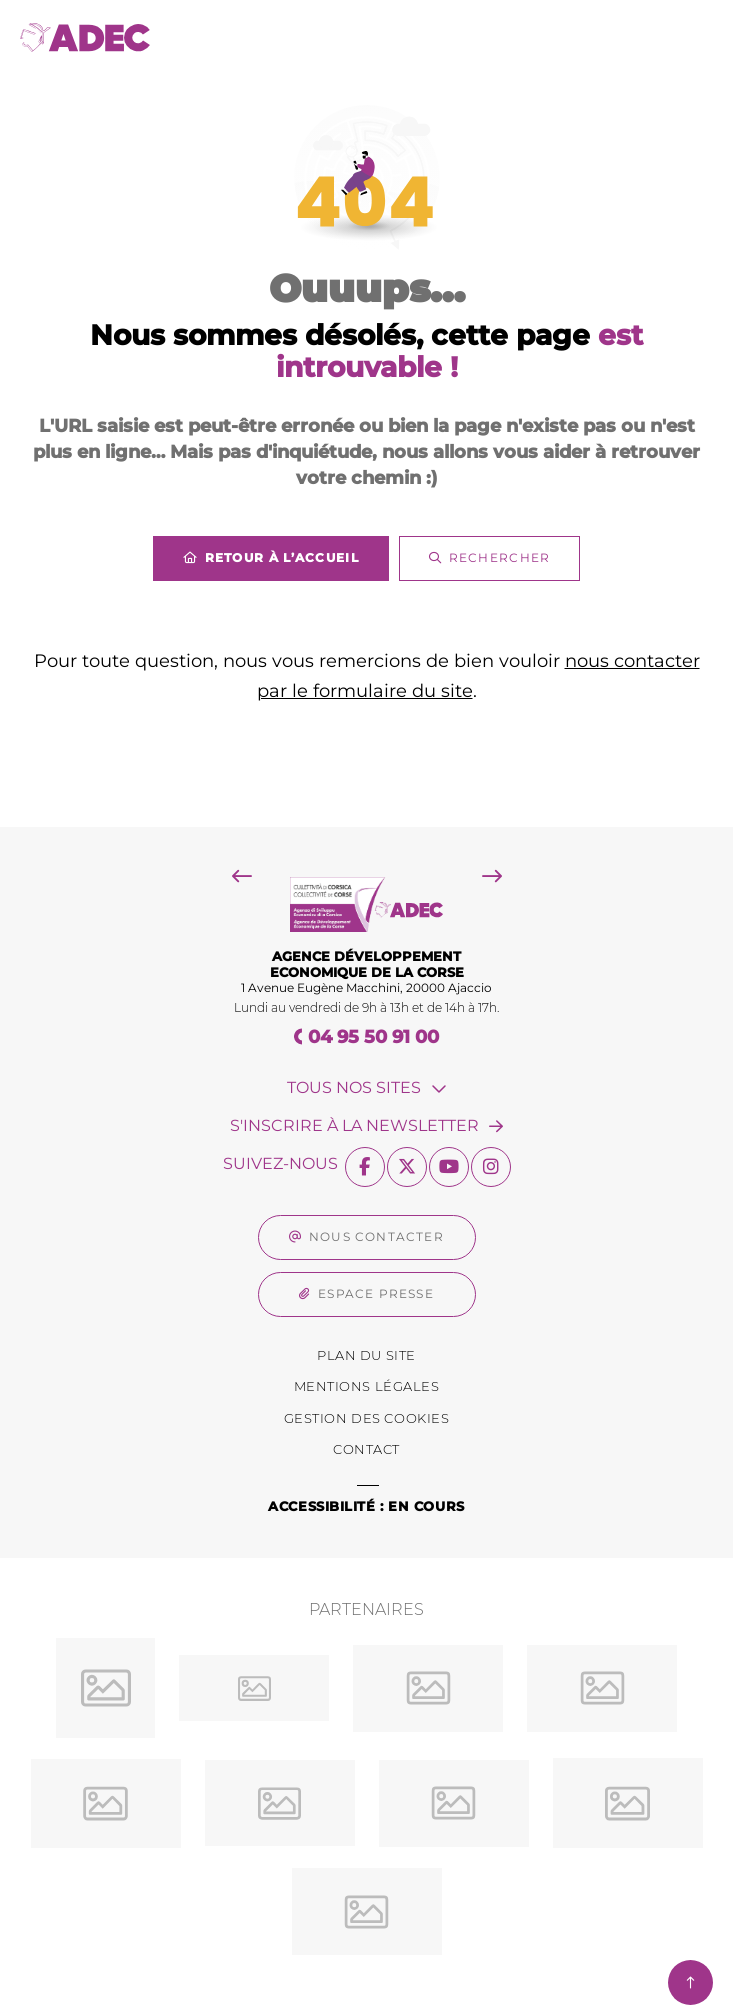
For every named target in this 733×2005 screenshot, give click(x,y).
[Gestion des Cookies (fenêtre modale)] (367, 1419)
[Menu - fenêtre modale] (690, 37)
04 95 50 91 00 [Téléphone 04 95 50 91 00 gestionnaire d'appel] (373, 1037)
